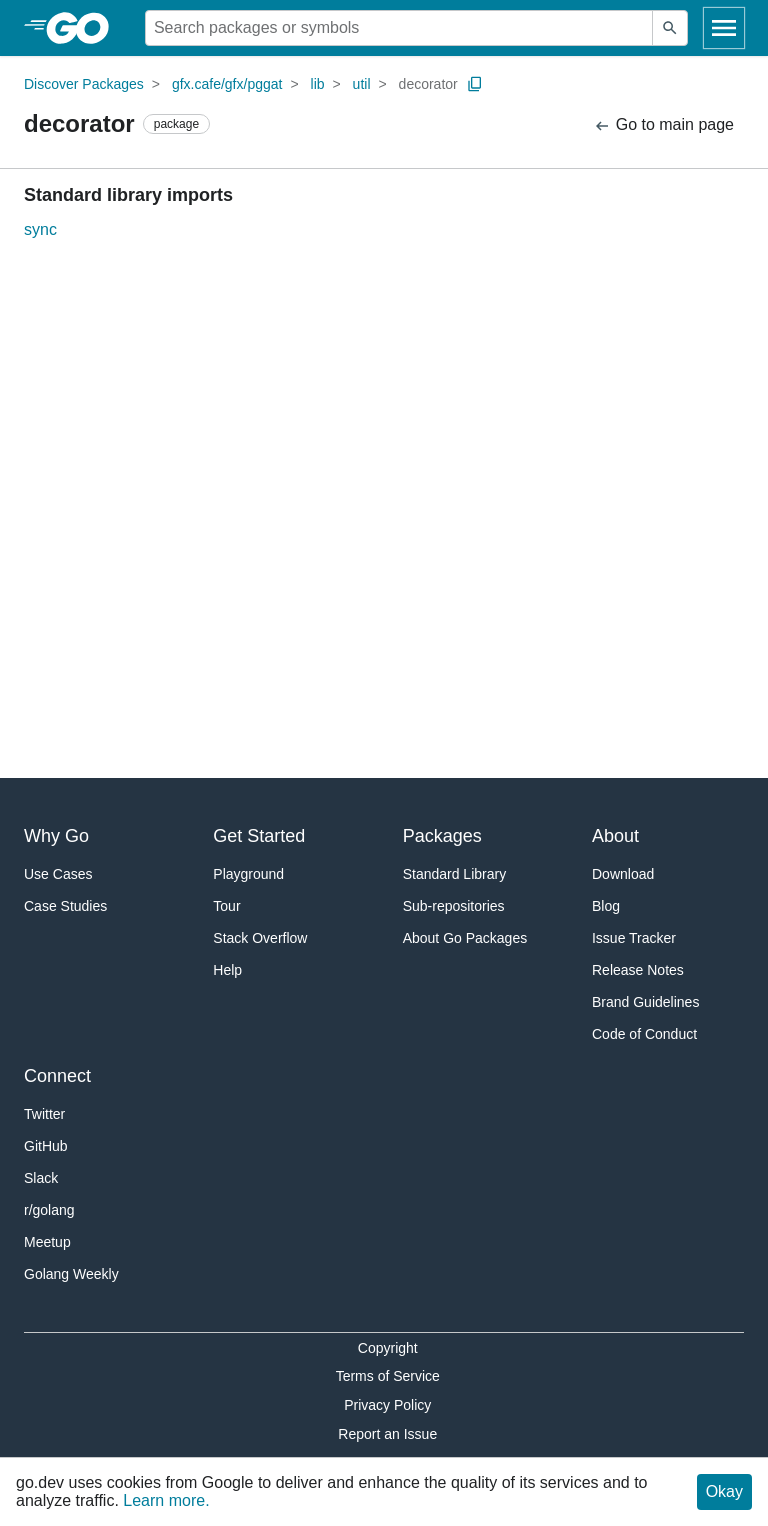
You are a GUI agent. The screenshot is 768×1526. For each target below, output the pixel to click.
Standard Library (455, 874)
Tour (226, 906)
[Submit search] (670, 28)
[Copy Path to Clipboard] (475, 84)
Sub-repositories (454, 906)
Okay (724, 1491)
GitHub (46, 1146)
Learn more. (166, 1500)
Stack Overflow (260, 938)
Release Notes (638, 970)
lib (318, 84)
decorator (428, 84)
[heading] (84, 28)
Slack (41, 1178)
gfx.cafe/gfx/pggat (227, 84)
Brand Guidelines (645, 1002)
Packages (442, 836)
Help (227, 970)
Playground (248, 874)
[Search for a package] (399, 28)
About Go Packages (465, 938)
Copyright (388, 1348)
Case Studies (65, 906)
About (615, 836)
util (362, 84)
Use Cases (58, 874)
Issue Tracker (634, 938)
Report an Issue (387, 1434)
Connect (57, 1076)
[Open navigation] (724, 28)
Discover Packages (84, 84)
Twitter (44, 1114)
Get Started (259, 836)
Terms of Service (388, 1376)
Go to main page (663, 125)
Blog (606, 906)
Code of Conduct (644, 1034)
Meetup (47, 1242)
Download (623, 874)
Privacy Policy (387, 1405)
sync (40, 229)
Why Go (56, 836)
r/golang (49, 1210)
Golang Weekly (71, 1274)
